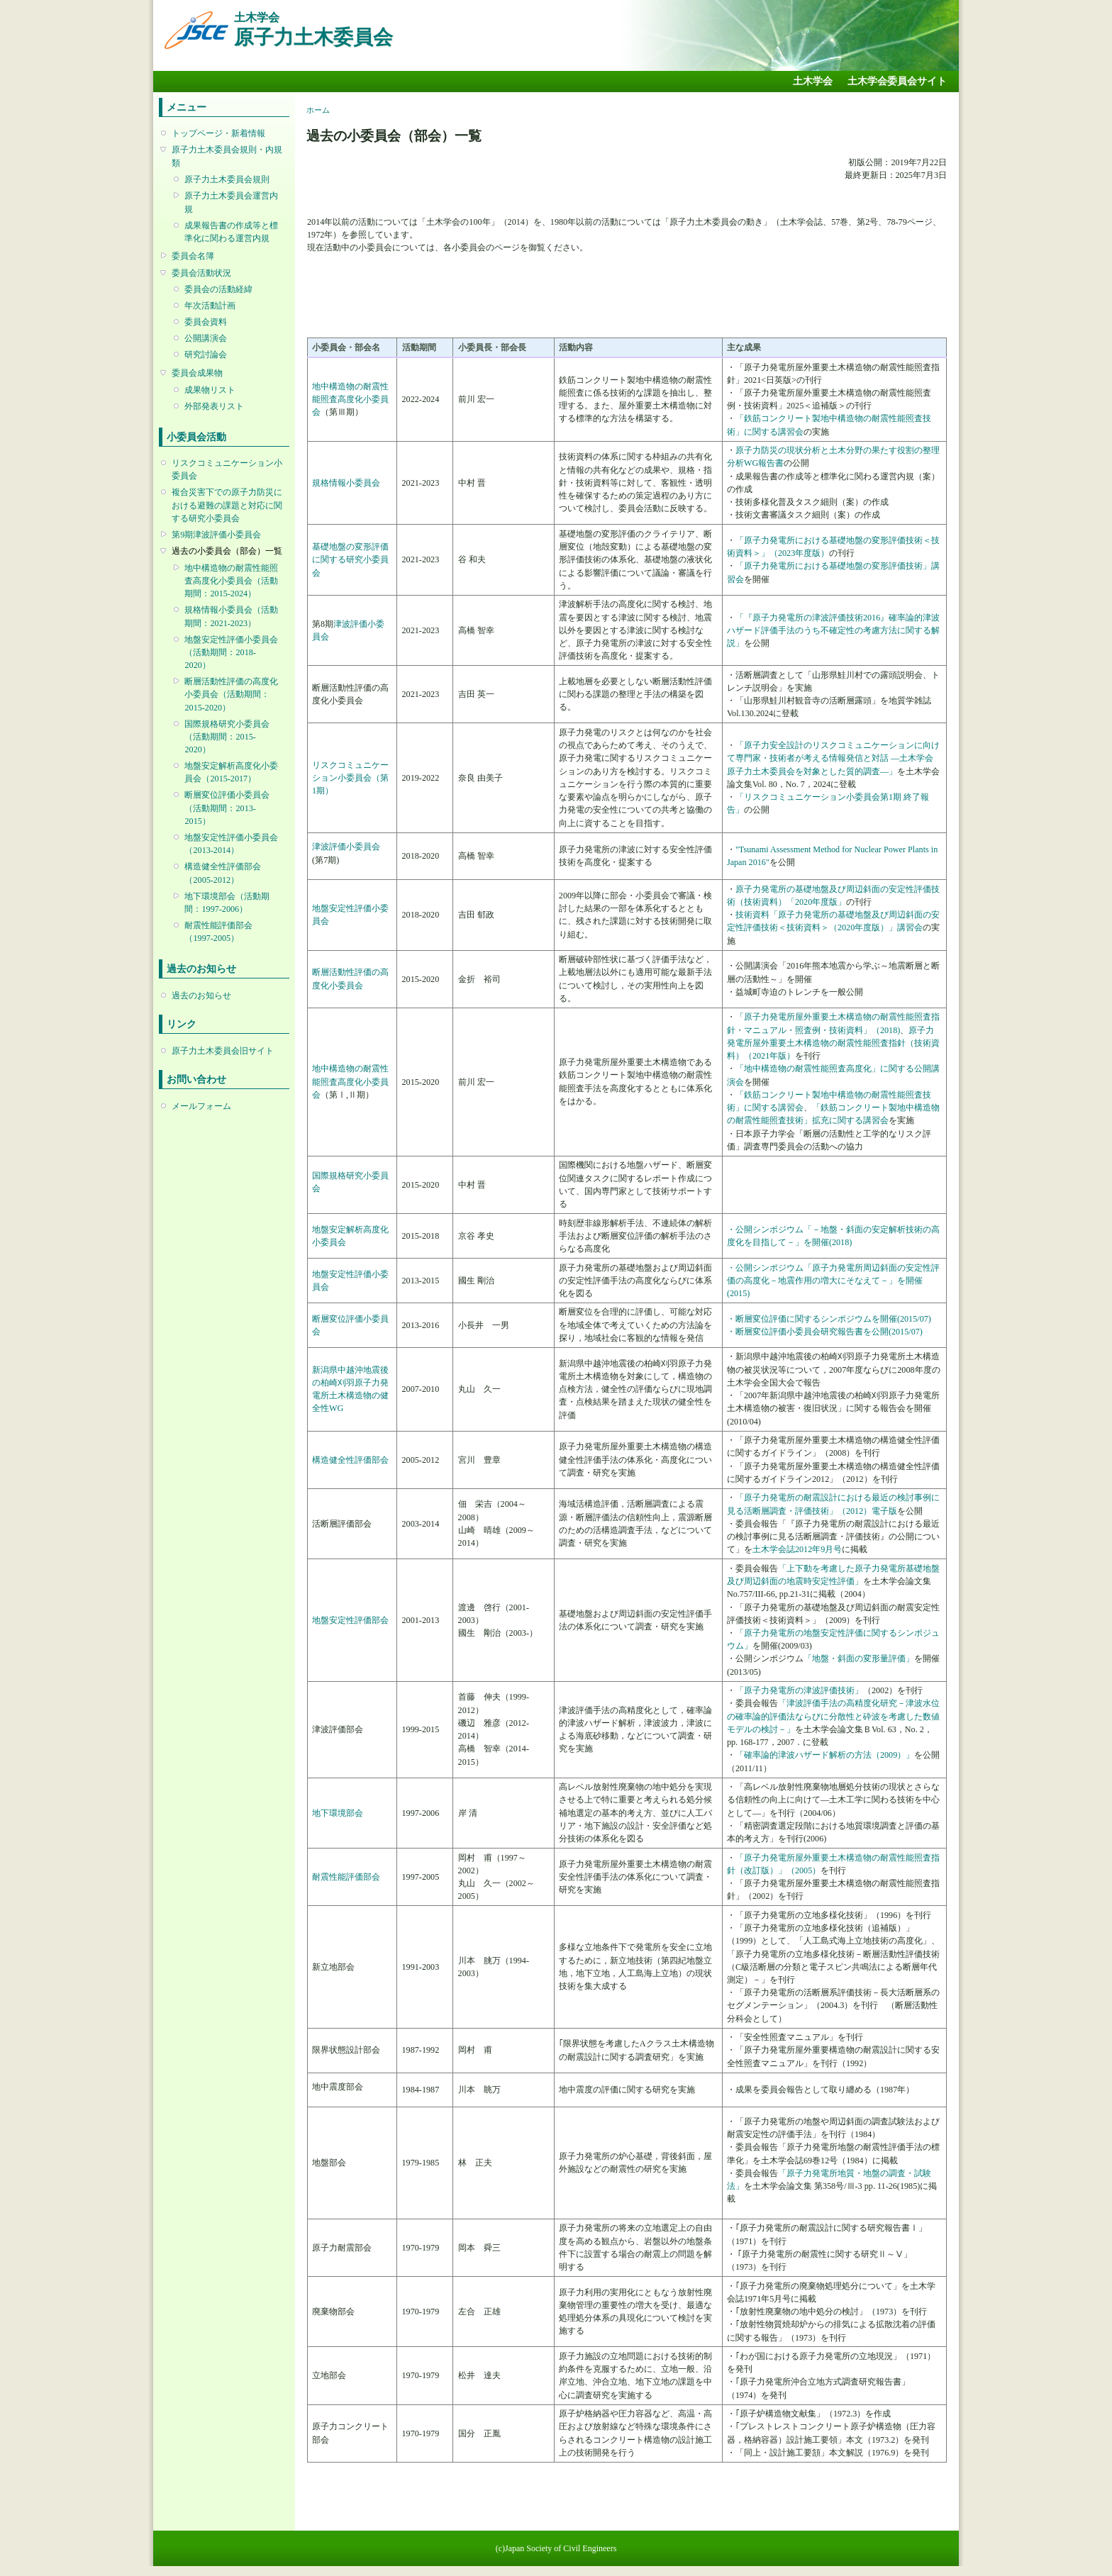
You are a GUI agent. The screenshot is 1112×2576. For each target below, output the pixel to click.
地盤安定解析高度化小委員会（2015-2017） (231, 772)
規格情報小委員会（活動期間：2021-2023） (231, 616)
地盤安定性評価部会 (350, 1620)
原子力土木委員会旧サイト (223, 1051)
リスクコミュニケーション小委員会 (227, 469)
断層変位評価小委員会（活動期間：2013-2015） (226, 807)
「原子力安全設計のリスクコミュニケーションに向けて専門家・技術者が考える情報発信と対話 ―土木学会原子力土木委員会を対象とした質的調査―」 (833, 758)
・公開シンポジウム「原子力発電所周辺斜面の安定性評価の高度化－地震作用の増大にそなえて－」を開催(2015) (833, 1280)
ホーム (318, 110)
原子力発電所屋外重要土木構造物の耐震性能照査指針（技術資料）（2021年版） (833, 1043)
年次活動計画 (209, 306)
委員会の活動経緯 (218, 289)
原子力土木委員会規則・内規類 (227, 156)
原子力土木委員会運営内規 (231, 202)
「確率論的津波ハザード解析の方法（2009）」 (824, 1755)
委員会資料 (205, 322)
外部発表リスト (214, 406)
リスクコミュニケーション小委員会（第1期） (350, 778)
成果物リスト (209, 390)
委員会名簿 (193, 256)
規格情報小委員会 (346, 483)
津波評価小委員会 (346, 847)
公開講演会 (205, 338)
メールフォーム (201, 1106)
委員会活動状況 (201, 273)
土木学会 (813, 81)
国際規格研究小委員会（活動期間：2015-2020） (226, 736)
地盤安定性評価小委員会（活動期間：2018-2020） (231, 652)
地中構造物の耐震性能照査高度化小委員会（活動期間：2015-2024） (231, 580)
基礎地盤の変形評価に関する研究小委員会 (350, 559)
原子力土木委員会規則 (226, 179)
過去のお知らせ (201, 995)
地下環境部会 (337, 1813)
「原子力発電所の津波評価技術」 (799, 1690)
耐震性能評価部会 (346, 1877)
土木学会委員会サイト (897, 81)
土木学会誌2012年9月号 (797, 1549)
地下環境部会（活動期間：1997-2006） (226, 902)
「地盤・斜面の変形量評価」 (859, 1658)
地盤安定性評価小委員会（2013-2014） (231, 843)
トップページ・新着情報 (218, 133)
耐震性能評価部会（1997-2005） (218, 931)
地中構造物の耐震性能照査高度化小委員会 (350, 399)
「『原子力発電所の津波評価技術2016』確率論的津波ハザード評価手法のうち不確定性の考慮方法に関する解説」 (833, 630)
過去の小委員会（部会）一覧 (227, 551)
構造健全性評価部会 (350, 1460)
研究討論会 (205, 354)
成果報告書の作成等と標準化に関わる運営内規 (231, 232)
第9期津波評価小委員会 (216, 535)
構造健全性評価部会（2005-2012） (222, 873)
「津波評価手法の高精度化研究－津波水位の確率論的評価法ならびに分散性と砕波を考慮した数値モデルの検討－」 (833, 1716)
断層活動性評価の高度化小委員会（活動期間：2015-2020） (231, 694)
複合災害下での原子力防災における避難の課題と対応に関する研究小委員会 (227, 505)
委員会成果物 (197, 373)
